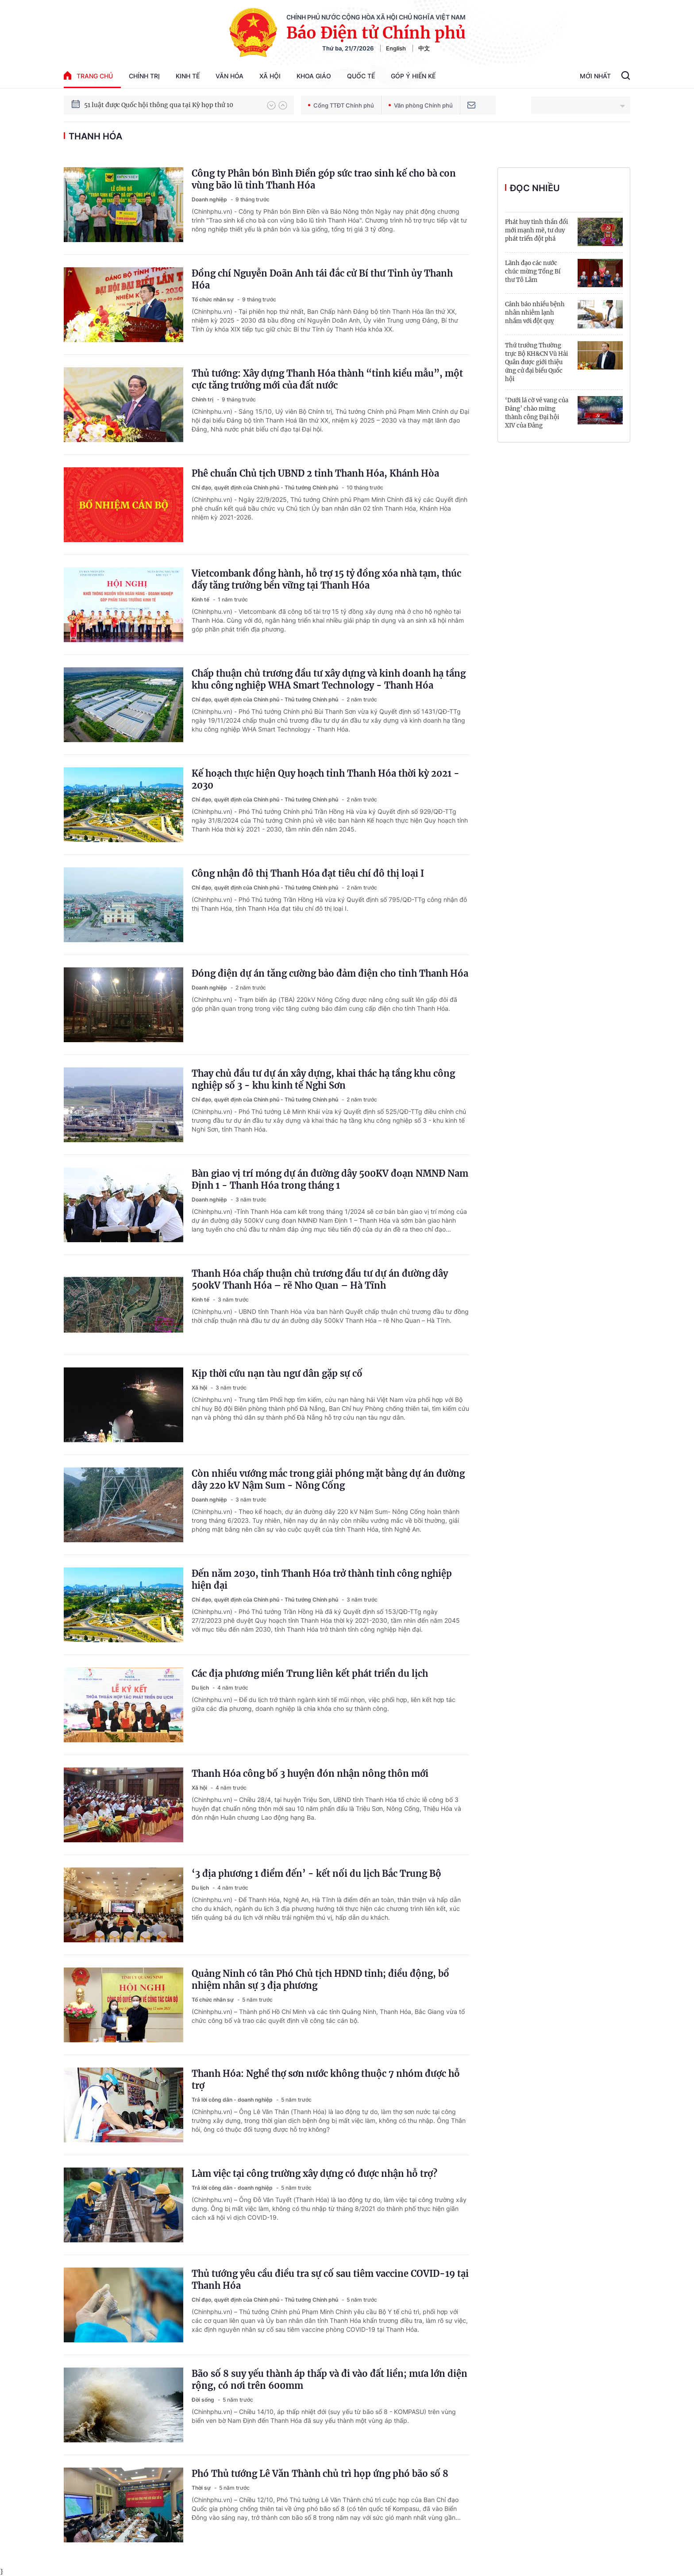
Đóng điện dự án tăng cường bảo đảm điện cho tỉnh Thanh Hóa (330, 973)
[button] (271, 105)
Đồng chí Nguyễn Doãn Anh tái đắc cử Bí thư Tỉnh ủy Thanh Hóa (322, 279)
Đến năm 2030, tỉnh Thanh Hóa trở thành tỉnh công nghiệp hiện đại (322, 1579)
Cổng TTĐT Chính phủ (341, 105)
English (396, 48)
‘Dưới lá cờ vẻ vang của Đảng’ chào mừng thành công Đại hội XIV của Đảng (536, 413)
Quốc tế (361, 76)
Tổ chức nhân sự (213, 299)
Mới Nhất (595, 76)
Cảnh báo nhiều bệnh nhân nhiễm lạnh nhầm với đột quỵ (535, 312)
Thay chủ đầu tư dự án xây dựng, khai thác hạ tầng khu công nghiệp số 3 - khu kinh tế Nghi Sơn (323, 1079)
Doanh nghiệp (210, 199)
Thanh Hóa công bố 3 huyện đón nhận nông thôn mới (310, 1773)
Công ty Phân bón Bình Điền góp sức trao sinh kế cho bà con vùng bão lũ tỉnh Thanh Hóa (324, 179)
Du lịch (201, 1687)
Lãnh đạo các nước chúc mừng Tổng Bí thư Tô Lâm (532, 271)
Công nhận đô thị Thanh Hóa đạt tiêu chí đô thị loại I (308, 873)
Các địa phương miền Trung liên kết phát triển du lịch (310, 1673)
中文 (424, 48)
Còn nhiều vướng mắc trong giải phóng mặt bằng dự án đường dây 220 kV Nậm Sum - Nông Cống (328, 1479)
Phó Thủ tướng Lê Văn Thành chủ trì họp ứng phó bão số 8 (320, 2473)
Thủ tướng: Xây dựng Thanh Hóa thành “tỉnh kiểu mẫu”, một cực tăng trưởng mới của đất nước (327, 379)
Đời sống (204, 2399)
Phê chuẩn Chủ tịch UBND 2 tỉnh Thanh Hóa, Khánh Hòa (315, 473)
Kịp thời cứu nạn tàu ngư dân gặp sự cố (277, 1373)
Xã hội (270, 76)
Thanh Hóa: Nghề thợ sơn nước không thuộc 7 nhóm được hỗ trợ (326, 2079)
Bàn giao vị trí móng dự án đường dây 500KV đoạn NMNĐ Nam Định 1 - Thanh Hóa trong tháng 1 (330, 1179)
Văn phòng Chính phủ (421, 105)
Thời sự (202, 2487)
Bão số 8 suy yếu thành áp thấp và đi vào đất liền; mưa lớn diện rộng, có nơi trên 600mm (329, 2379)
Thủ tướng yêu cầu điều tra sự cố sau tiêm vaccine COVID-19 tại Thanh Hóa (330, 2279)
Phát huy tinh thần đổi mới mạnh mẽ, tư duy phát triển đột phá (536, 230)
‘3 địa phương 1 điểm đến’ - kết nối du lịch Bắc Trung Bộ (316, 1873)
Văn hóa (229, 76)
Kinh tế (188, 76)
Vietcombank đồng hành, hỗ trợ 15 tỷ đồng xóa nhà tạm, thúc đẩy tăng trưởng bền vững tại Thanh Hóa (326, 579)
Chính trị (144, 76)
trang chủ (88, 75)
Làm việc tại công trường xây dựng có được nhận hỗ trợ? (314, 2173)
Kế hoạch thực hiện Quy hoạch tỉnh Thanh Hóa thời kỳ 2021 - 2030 (325, 779)
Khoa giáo (314, 76)
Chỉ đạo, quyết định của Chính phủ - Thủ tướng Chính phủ (265, 487)
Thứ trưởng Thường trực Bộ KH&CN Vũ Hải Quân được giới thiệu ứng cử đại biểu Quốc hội (536, 362)
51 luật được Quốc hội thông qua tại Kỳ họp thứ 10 (158, 105)
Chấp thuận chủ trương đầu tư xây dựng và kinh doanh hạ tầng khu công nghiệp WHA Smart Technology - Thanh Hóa (329, 679)
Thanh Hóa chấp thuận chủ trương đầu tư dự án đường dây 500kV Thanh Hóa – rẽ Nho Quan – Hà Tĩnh (320, 1279)
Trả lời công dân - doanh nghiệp (233, 2099)
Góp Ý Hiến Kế (413, 76)
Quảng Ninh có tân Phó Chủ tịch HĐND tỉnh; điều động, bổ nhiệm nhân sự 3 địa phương (320, 1979)
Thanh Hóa (95, 136)
